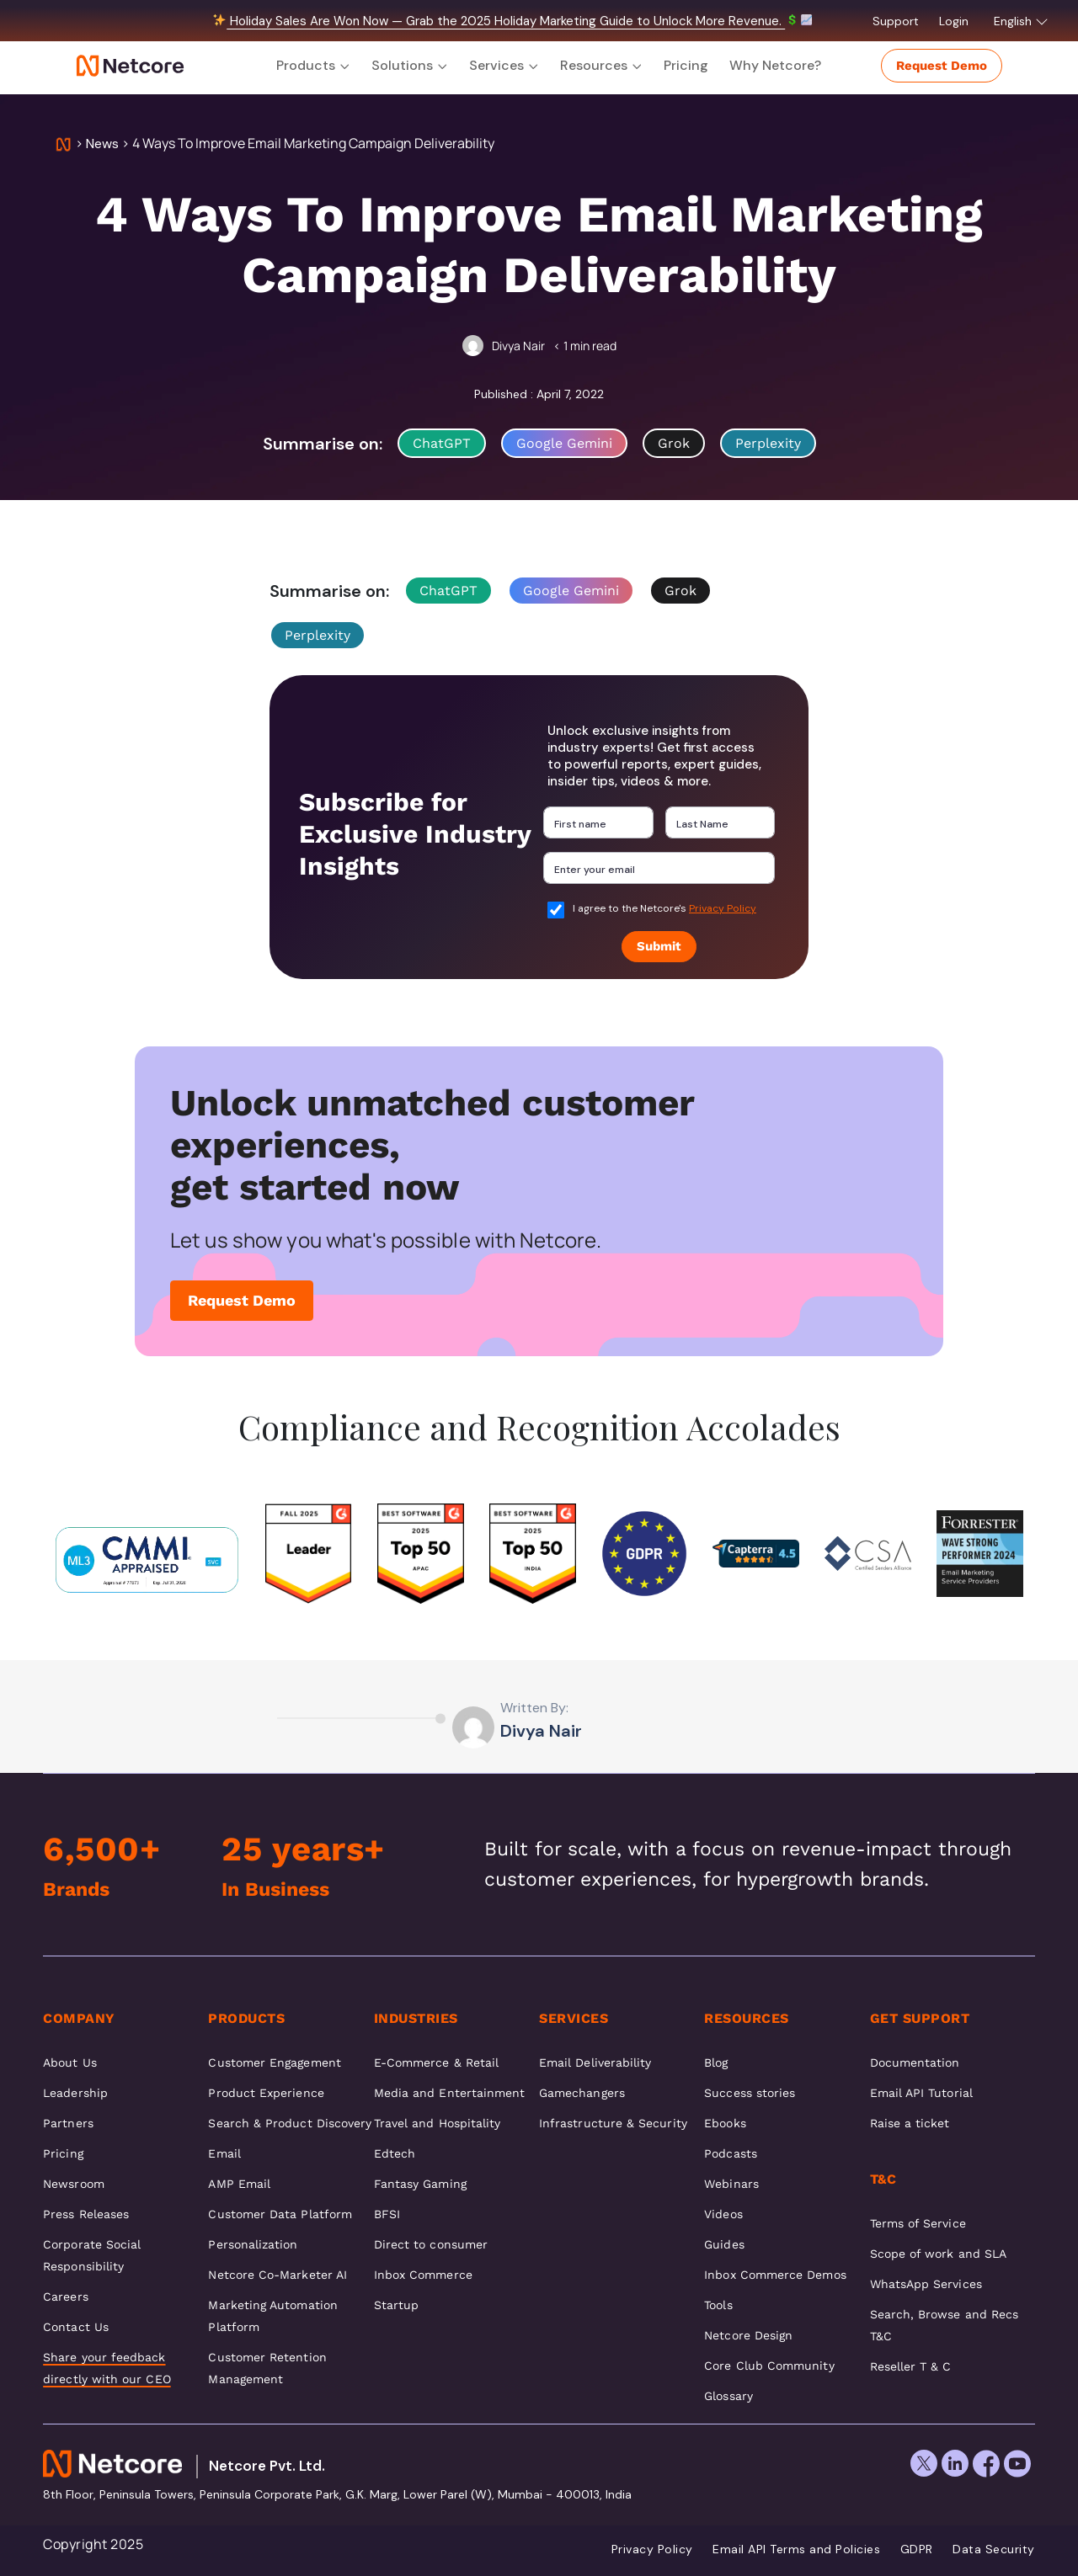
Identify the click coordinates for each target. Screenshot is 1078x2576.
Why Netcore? (775, 65)
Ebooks (724, 2123)
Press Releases (86, 2214)
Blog (716, 2062)
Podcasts (730, 2153)
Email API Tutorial (921, 2093)
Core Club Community (769, 2365)
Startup (396, 2305)
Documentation (915, 2062)
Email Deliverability (595, 2062)
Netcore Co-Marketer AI (277, 2274)
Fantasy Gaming (420, 2183)
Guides (724, 2244)
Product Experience (265, 2093)
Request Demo (941, 65)
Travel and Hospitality (437, 2123)
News (102, 143)
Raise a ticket (910, 2123)
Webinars (731, 2183)
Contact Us (76, 2327)
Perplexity (768, 443)
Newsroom (73, 2183)
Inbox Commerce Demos (775, 2274)
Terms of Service (918, 2223)
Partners (68, 2123)
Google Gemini (564, 443)
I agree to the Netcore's (664, 908)
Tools (718, 2305)
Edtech (394, 2153)
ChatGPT (442, 443)
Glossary (728, 2396)
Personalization (252, 2244)
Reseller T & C (911, 2366)
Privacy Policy (722, 908)
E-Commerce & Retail (436, 2062)
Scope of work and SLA (938, 2253)
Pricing (686, 65)
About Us (70, 2062)
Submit (659, 946)
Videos (723, 2214)
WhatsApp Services (926, 2284)
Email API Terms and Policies (796, 2549)
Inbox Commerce (423, 2274)
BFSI (387, 2214)
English (1021, 21)
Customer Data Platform (280, 2214)
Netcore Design (748, 2335)
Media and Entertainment (450, 2093)
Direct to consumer (431, 2244)
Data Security (994, 2549)
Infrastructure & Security (613, 2123)
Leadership (75, 2093)
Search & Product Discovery (289, 2123)
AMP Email (239, 2183)
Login (955, 21)
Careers (65, 2296)
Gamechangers (582, 2093)
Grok (674, 443)
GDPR (916, 2549)
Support (897, 21)
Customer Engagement (274, 2062)
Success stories (749, 2093)
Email (224, 2153)
